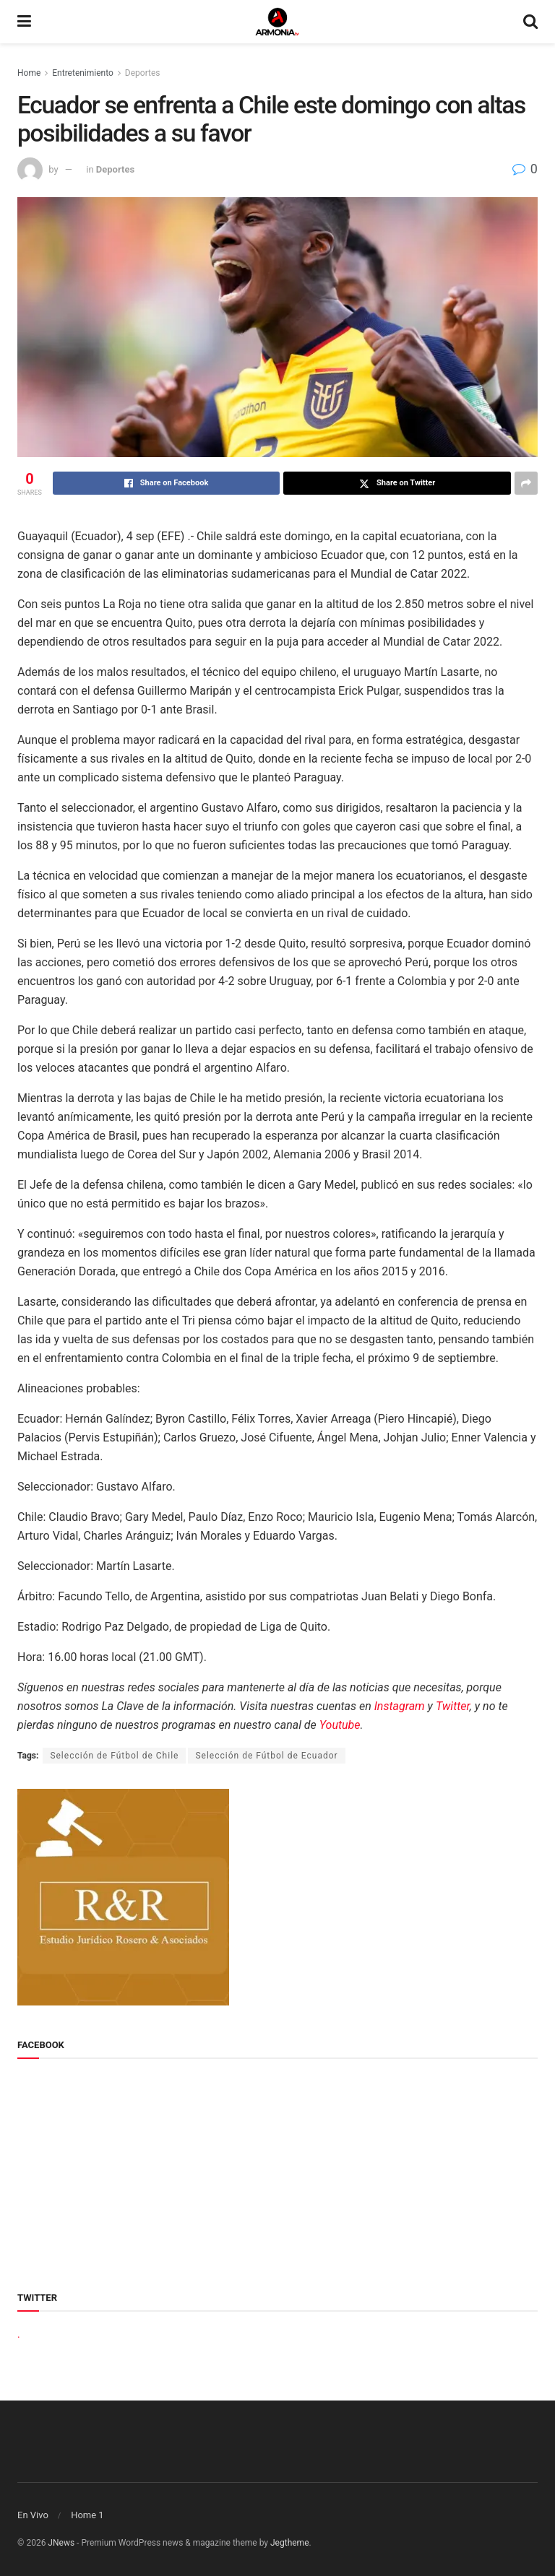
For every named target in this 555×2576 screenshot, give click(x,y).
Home (28, 73)
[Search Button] (530, 21)
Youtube (340, 1725)
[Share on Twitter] (397, 483)
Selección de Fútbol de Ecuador (266, 1756)
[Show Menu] (24, 21)
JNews (61, 2543)
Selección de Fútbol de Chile (114, 1756)
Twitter (453, 1706)
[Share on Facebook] (166, 483)
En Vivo (32, 2515)
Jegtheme (289, 2543)
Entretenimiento (82, 73)
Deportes (142, 73)
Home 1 (87, 2515)
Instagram (399, 1706)
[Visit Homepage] (277, 21)
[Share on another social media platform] (526, 483)
